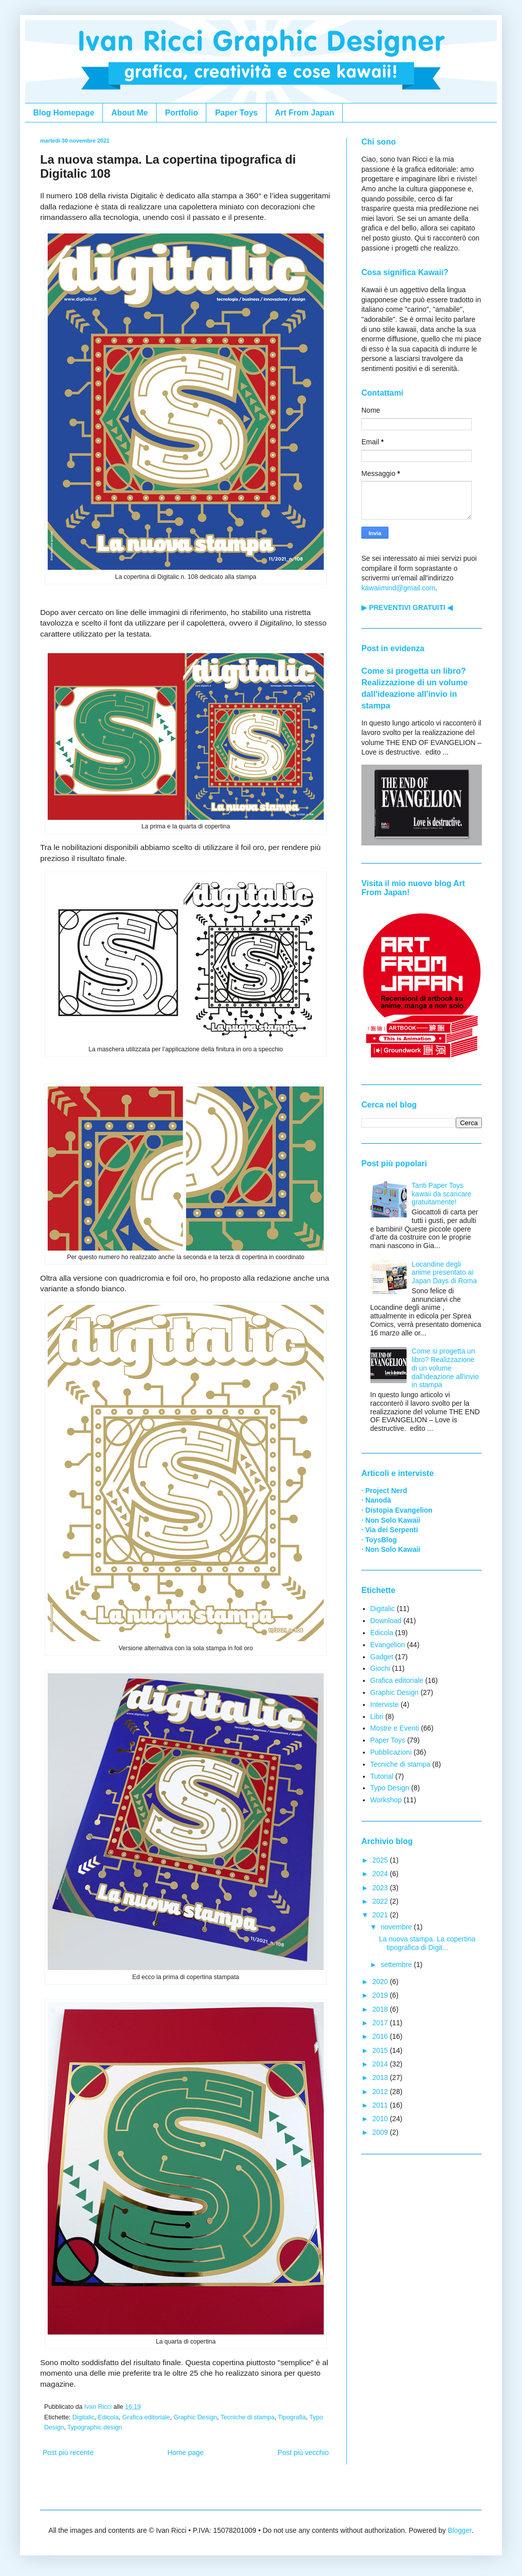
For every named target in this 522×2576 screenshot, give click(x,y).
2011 (381, 2105)
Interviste (384, 1704)
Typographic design (94, 2427)
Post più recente (68, 2452)
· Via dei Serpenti (389, 1530)
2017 (381, 2023)
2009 (381, 2132)
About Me (129, 112)
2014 (381, 2064)
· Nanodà (376, 1500)
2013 (381, 2077)
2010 (381, 2119)
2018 (381, 2009)
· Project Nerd (384, 1491)
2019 (381, 1995)
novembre (397, 1927)
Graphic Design (195, 2417)
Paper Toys (236, 112)
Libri (376, 1716)
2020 (381, 1982)
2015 (381, 2050)
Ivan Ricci (98, 2406)
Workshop (386, 1800)
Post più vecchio (303, 2452)
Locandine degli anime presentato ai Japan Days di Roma (444, 1272)
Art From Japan (304, 112)
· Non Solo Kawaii (390, 1520)
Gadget (382, 1657)
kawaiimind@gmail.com (398, 588)
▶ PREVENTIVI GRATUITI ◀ (407, 607)
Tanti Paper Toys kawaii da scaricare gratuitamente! (441, 1193)
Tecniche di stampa (247, 2417)
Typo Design (390, 1788)
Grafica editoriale (146, 2417)
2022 (381, 1901)
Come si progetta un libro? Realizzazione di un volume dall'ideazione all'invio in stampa (445, 1368)
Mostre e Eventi (394, 1728)
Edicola (108, 2417)
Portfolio (181, 112)
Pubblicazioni (391, 1752)
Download (386, 1621)
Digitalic (83, 2417)
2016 (381, 2036)
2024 (381, 1874)
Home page (185, 2452)
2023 (381, 1888)
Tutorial (382, 1776)
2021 (381, 1915)
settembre (397, 1964)
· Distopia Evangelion (397, 1510)
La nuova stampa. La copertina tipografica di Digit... (427, 1943)
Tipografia (292, 2417)
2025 (381, 1860)
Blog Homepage (63, 112)
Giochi (380, 1668)
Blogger (459, 2530)
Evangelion (387, 1645)
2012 (381, 2092)
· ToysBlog (379, 1540)
